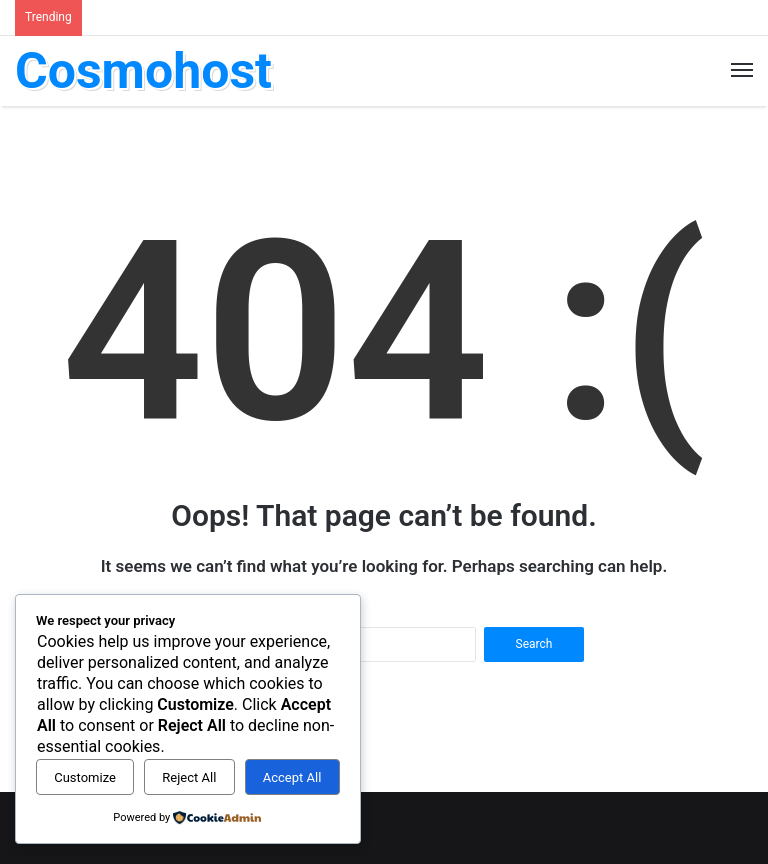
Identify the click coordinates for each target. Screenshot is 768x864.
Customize (85, 777)
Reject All (189, 777)
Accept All (292, 777)
